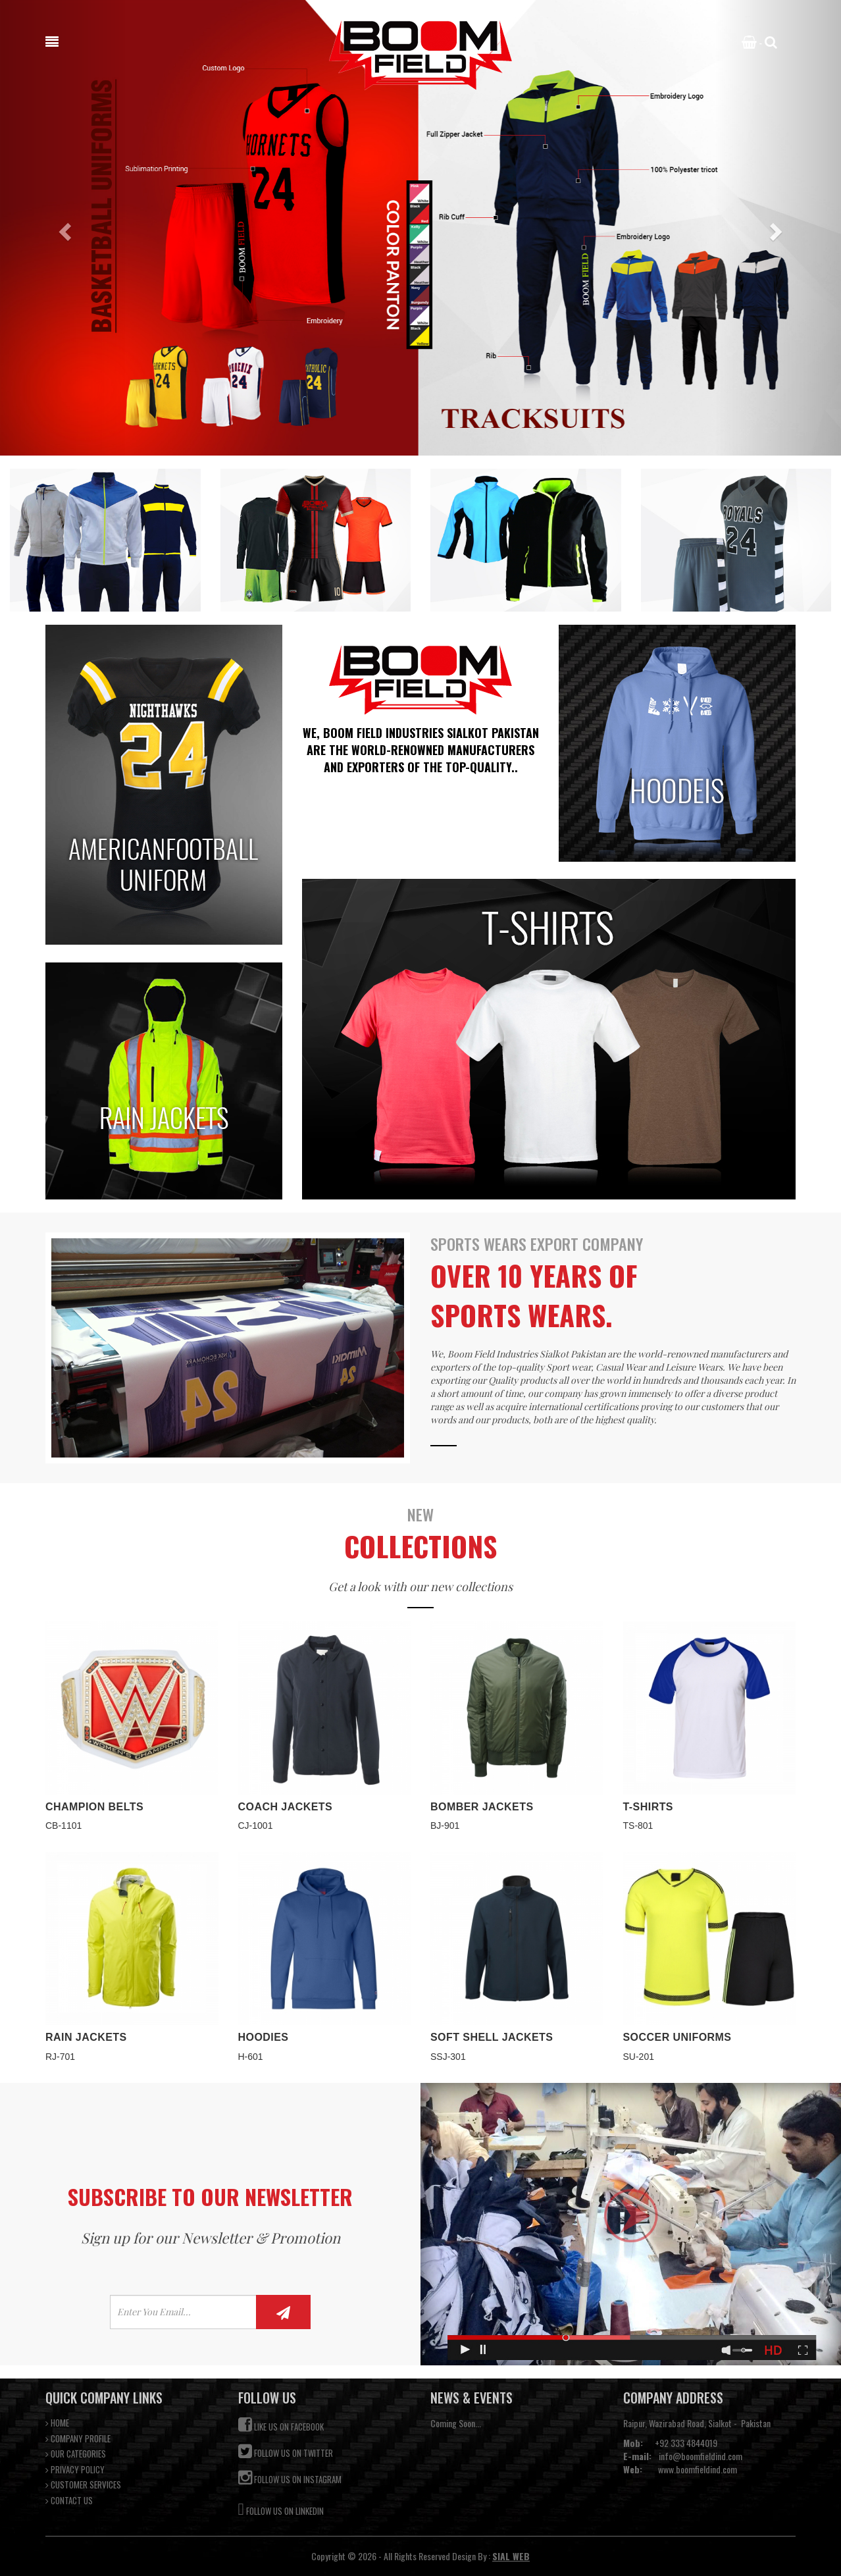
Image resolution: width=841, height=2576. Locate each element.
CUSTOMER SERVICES (83, 2485)
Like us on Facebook (281, 2425)
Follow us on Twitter (285, 2451)
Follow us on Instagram (290, 2477)
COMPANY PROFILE (78, 2438)
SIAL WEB (511, 2556)
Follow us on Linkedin (281, 2507)
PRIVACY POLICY (75, 2469)
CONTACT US (69, 2500)
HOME (57, 2423)
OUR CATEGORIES (75, 2454)
